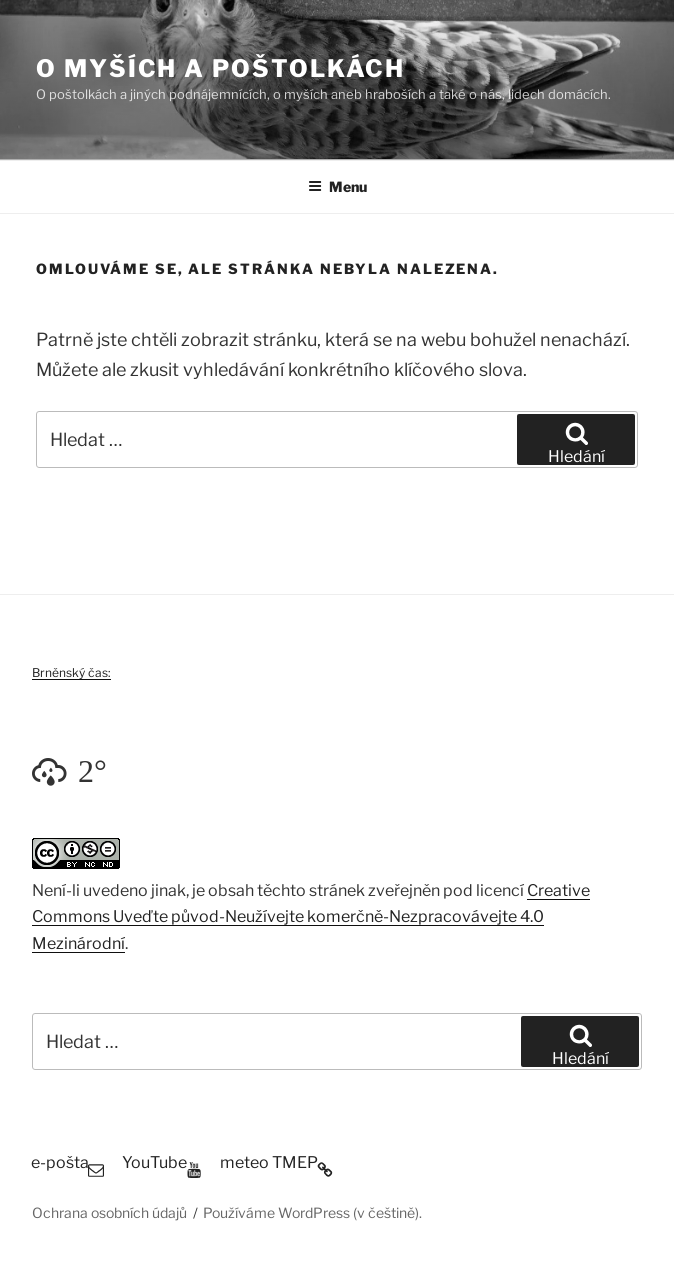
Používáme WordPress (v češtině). (312, 1212)
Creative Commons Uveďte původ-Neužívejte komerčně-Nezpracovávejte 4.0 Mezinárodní (311, 917)
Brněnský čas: (71, 672)
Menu (337, 186)
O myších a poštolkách (220, 68)
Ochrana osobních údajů (109, 1212)
